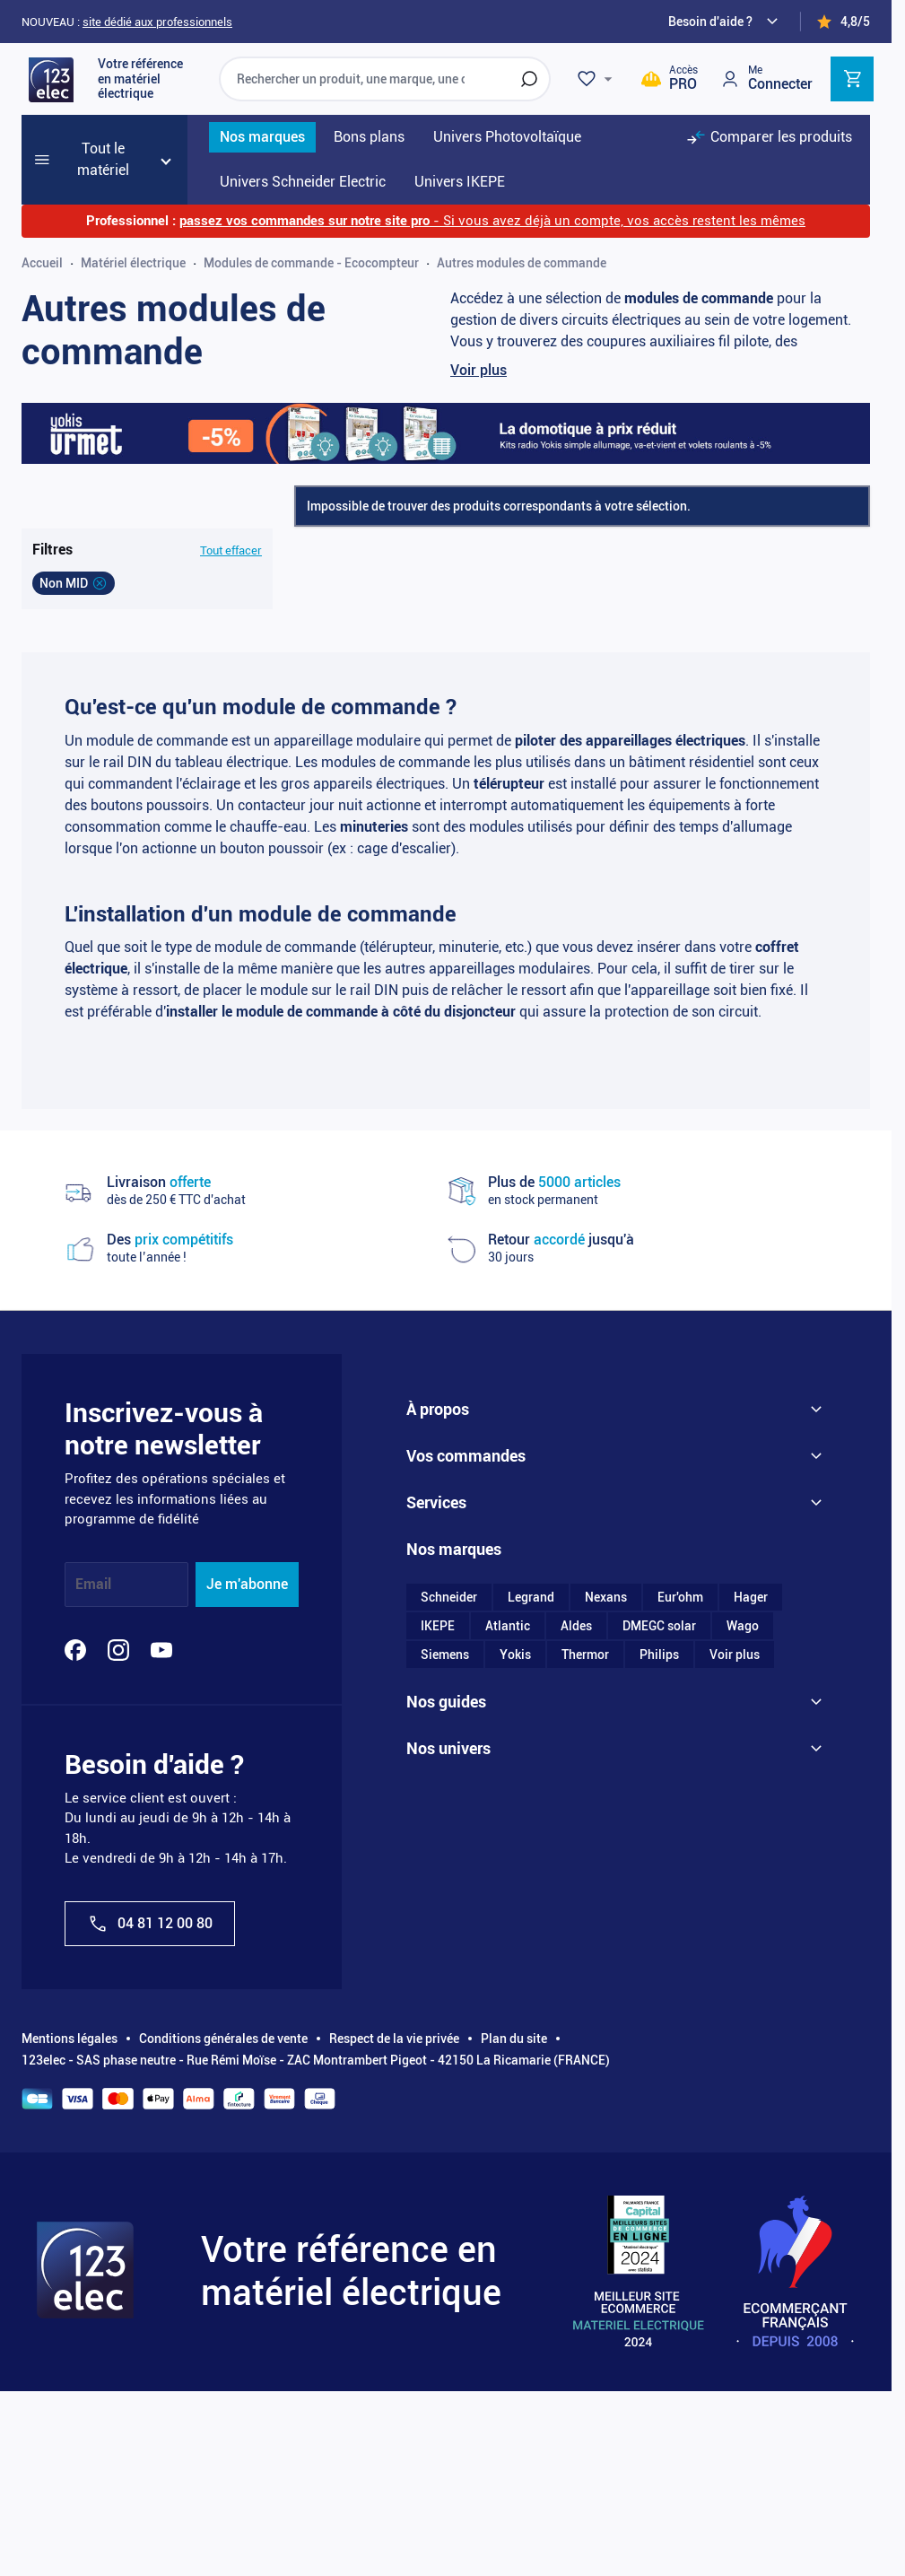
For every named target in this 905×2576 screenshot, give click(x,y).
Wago (743, 1634)
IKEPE (438, 1634)
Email (93, 1584)
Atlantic (507, 1634)
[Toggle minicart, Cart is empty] (852, 79)
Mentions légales (69, 2038)
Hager (751, 1605)
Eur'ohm (680, 1605)
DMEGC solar (659, 1634)
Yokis (515, 1662)
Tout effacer (231, 550)
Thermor (585, 1662)
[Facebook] (75, 1650)
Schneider (449, 1605)
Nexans (606, 1605)
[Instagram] (118, 1650)
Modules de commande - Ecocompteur (311, 263)
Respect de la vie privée (394, 2038)
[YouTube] (161, 1650)
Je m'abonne (247, 1584)
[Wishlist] (597, 79)
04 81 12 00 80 (150, 1923)
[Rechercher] (529, 79)
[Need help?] (725, 21)
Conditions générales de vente (223, 2038)
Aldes (576, 1634)
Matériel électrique (133, 263)
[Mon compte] (766, 78)
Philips (659, 1662)
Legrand (531, 1605)
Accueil (42, 263)
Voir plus (478, 370)
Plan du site (514, 2038)
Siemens (445, 1662)
